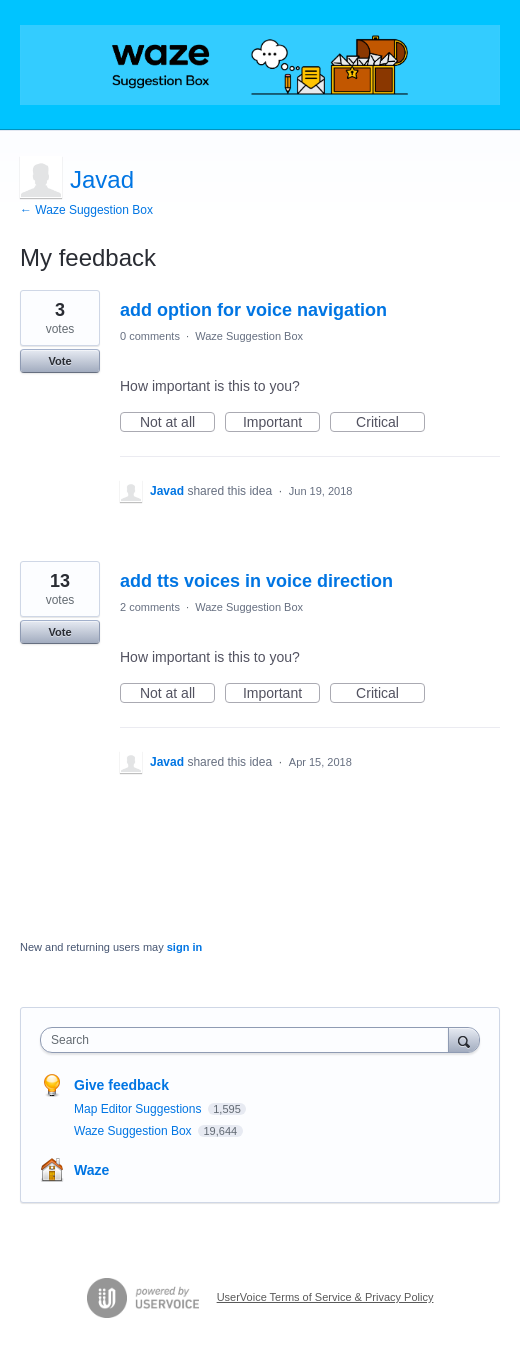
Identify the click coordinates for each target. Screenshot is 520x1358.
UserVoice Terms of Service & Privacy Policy (325, 1297)
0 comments (150, 336)
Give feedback (121, 1085)
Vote (59, 361)
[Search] (464, 1039)
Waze (91, 1170)
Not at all (177, 423)
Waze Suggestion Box (249, 336)
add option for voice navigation (253, 310)
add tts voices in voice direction (256, 581)
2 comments (150, 607)
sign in (184, 947)
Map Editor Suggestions (139, 1109)
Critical (390, 423)
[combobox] (249, 1040)
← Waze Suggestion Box (86, 210)
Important (281, 423)
